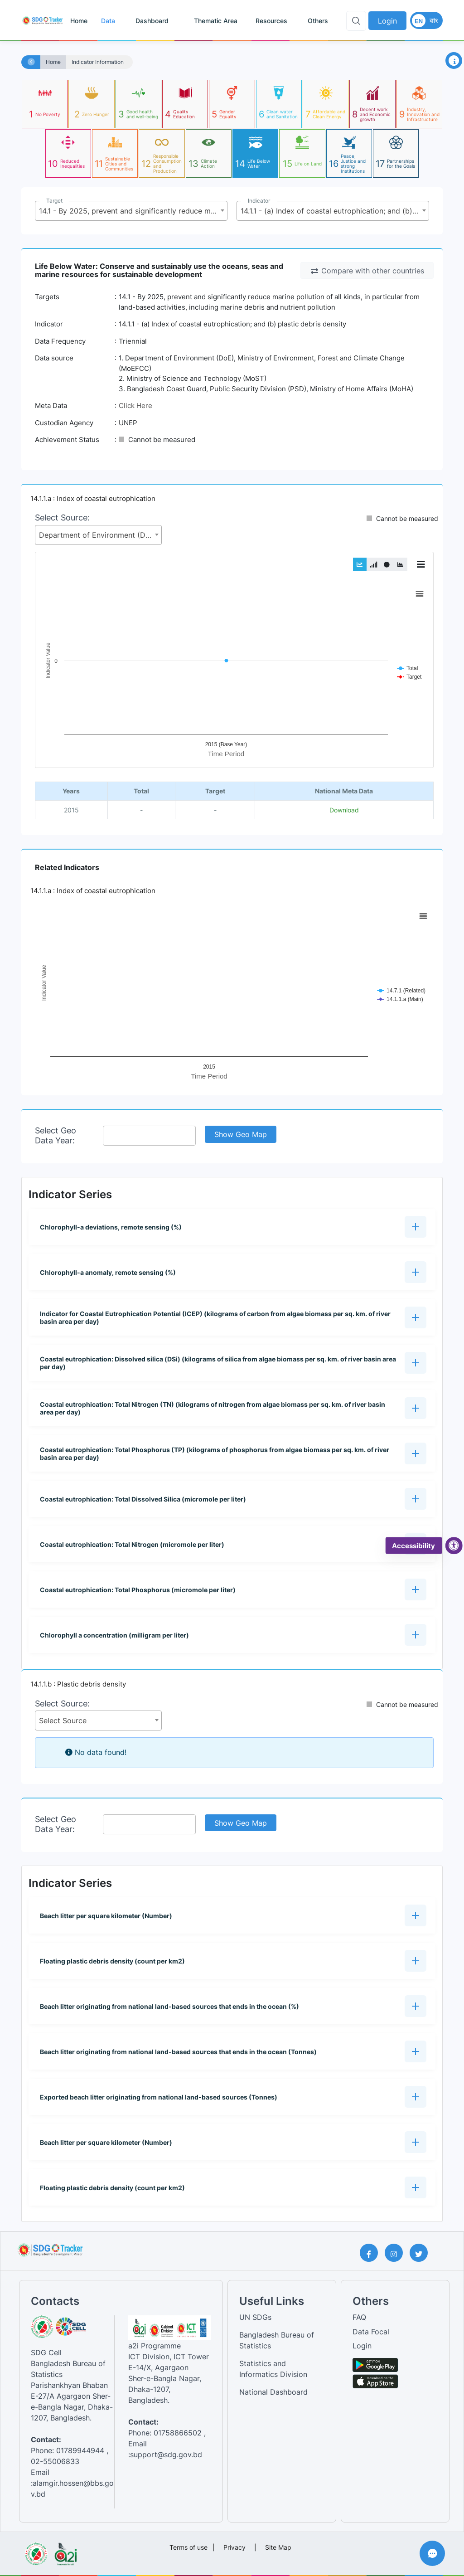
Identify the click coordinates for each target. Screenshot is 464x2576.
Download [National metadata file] (344, 810)
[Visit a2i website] (65, 2550)
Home (78, 20)
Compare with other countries (367, 270)
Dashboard (152, 20)
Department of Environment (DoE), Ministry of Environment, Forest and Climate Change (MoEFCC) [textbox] (100, 535)
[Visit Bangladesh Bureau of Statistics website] (36, 2550)
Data (108, 20)
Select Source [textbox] (63, 1720)
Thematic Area (215, 20)
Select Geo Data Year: (55, 1135)
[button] (232, 1227)
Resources (271, 20)
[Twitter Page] (422, 2253)
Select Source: (62, 517)
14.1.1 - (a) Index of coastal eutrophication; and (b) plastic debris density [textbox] (335, 210)
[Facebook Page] (372, 2253)
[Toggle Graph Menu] (421, 564)
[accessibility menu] (454, 1545)
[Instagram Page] (397, 2253)
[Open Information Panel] (453, 60)
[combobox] (131, 211)
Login (387, 20)
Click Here (135, 405)
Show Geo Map (240, 1134)
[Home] (31, 62)
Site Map (278, 2547)
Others (318, 20)
